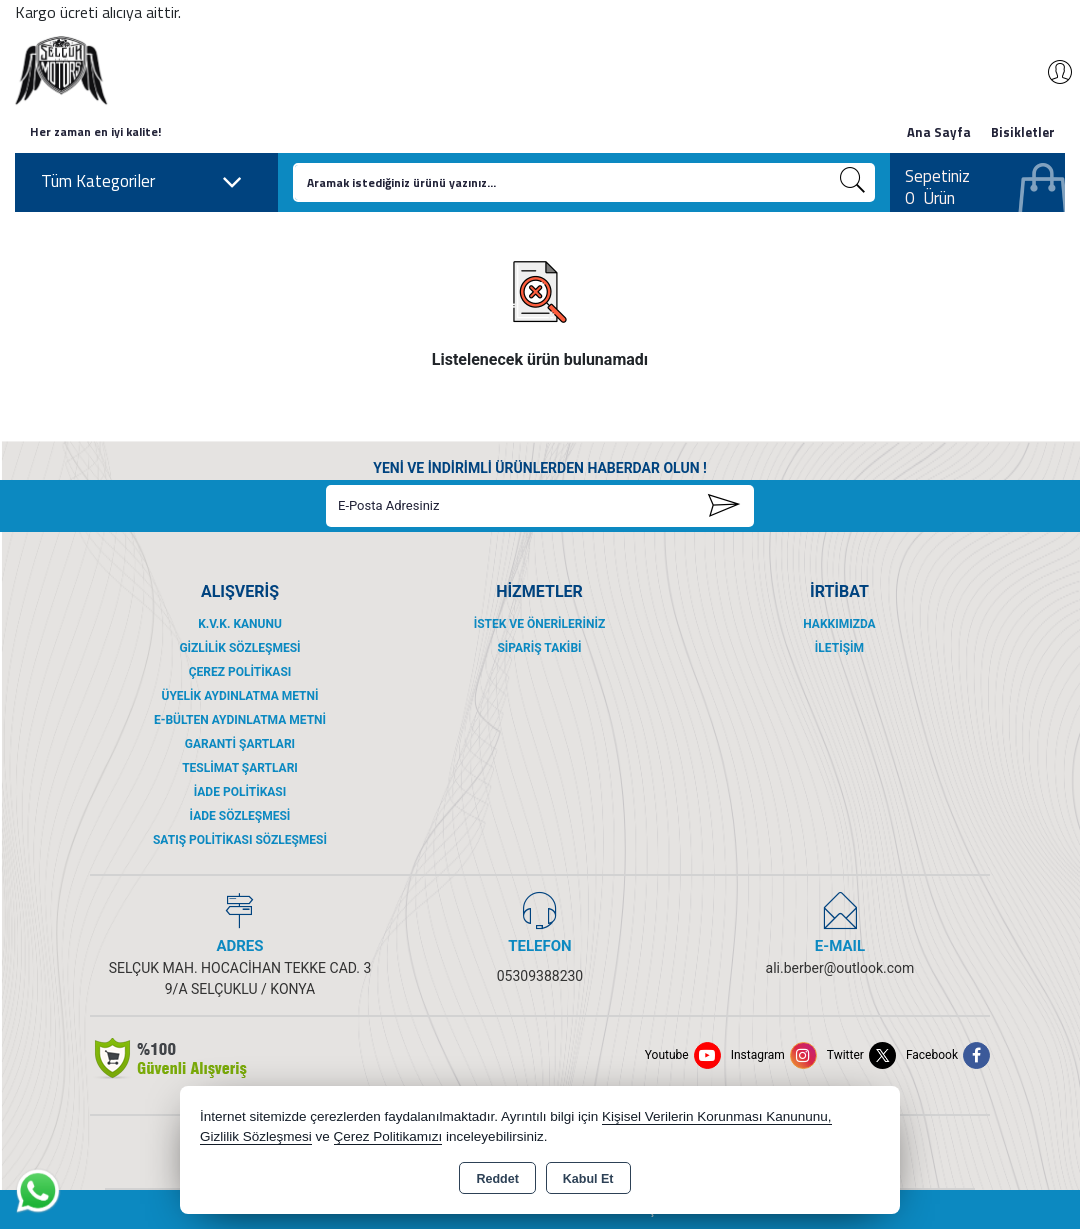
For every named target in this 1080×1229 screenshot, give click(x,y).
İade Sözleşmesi (240, 816)
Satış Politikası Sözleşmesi (240, 840)
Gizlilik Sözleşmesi (239, 648)
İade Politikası (240, 792)
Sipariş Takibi (539, 648)
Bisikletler (1023, 132)
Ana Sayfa (939, 132)
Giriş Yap (1050, 72)
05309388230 (540, 976)
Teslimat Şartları (240, 768)
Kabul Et (588, 1179)
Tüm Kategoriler (142, 182)
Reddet (497, 1179)
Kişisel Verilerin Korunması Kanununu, (717, 1116)
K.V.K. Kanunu (240, 624)
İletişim (839, 648)
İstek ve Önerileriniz (540, 624)
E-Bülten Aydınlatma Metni (240, 720)
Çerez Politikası (240, 672)
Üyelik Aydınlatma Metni (239, 696)
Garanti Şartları (240, 744)
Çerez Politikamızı (388, 1136)
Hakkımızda (839, 624)
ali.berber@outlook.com (840, 968)
